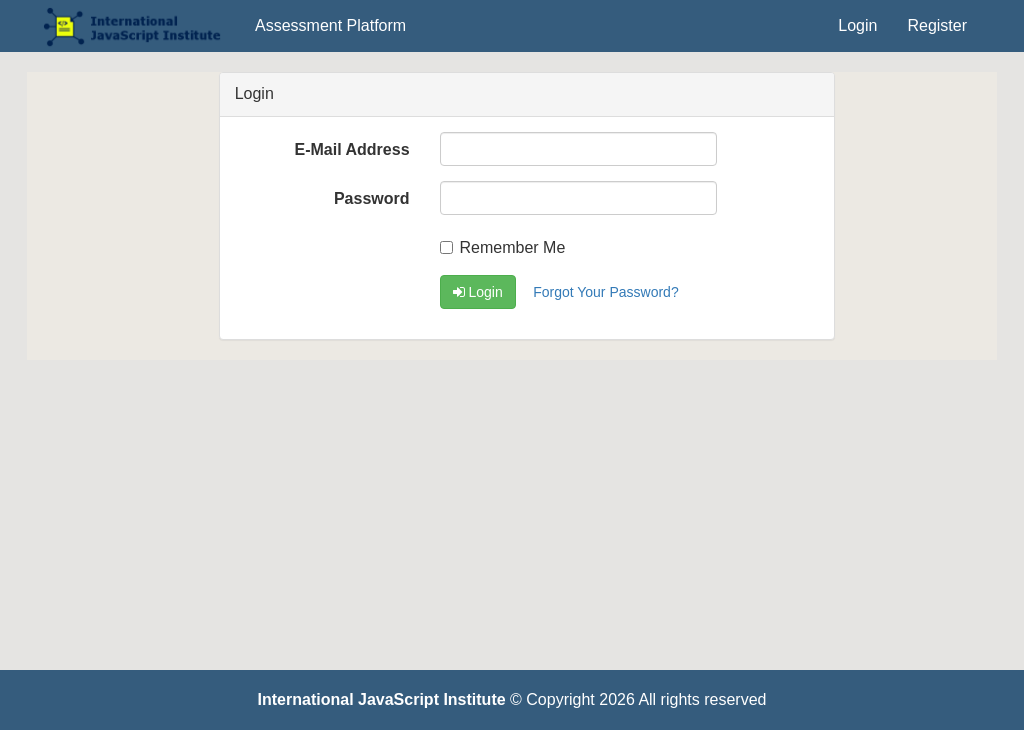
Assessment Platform (330, 25)
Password (372, 198)
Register (937, 25)
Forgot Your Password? (606, 292)
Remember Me (503, 247)
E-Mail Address (352, 149)
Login (857, 25)
